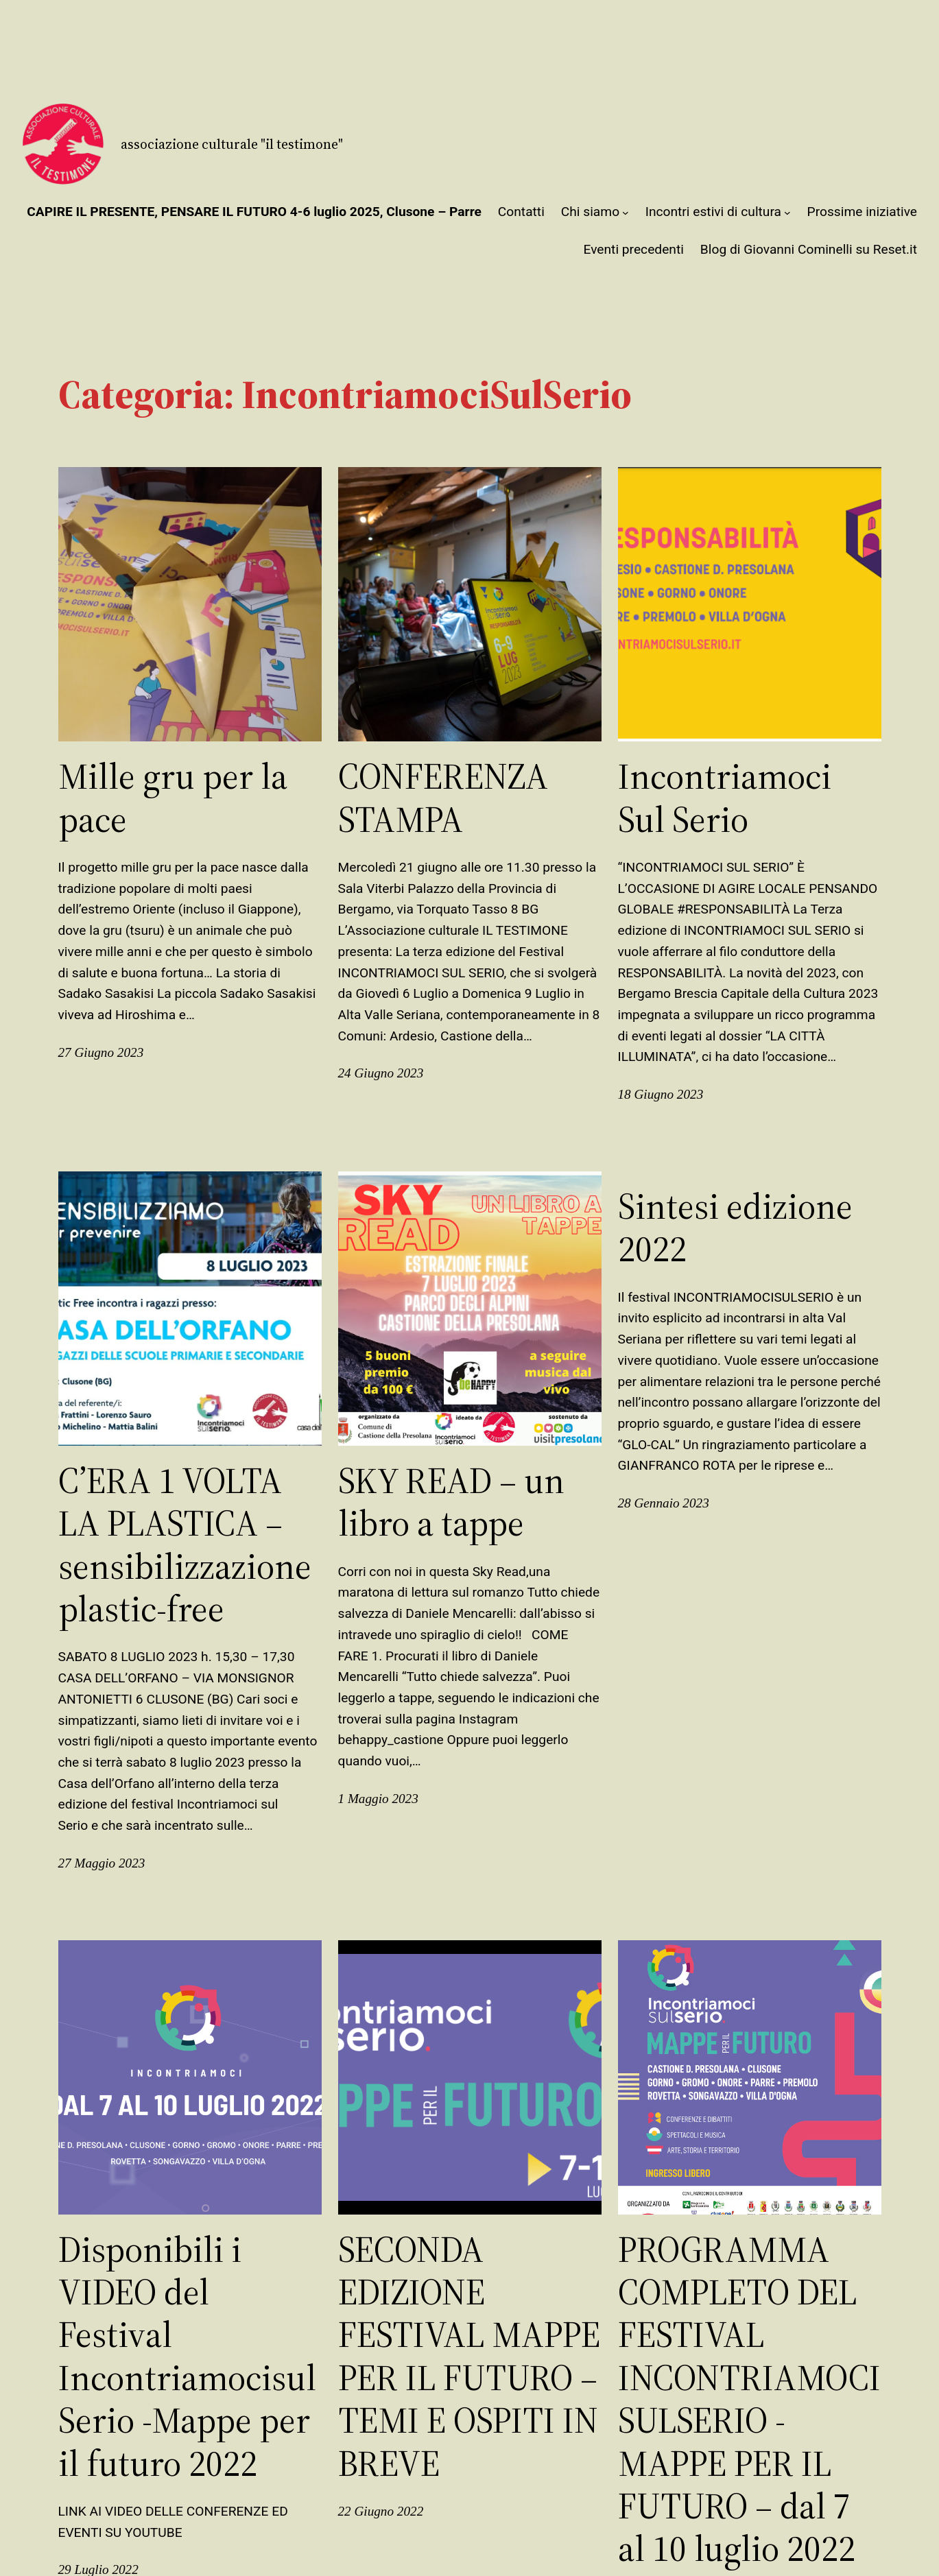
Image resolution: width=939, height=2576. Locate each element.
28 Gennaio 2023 (663, 1503)
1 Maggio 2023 (378, 1798)
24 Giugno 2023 (381, 1073)
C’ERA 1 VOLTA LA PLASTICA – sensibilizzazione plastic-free (184, 1545)
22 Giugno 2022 (381, 2511)
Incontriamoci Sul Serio (724, 798)
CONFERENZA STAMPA (443, 798)
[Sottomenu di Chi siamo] (625, 212)
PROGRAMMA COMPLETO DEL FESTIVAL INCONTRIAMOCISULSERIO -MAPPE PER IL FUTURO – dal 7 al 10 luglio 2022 (749, 2399)
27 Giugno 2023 (101, 1052)
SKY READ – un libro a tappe (451, 1502)
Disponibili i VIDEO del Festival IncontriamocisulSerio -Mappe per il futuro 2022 (187, 2356)
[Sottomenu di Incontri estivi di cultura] (787, 212)
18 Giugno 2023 (661, 1094)
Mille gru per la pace (172, 798)
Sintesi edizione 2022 (735, 1228)
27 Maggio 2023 (101, 1863)
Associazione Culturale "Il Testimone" (232, 144)
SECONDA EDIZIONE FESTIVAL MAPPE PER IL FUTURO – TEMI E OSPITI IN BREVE (469, 2356)
